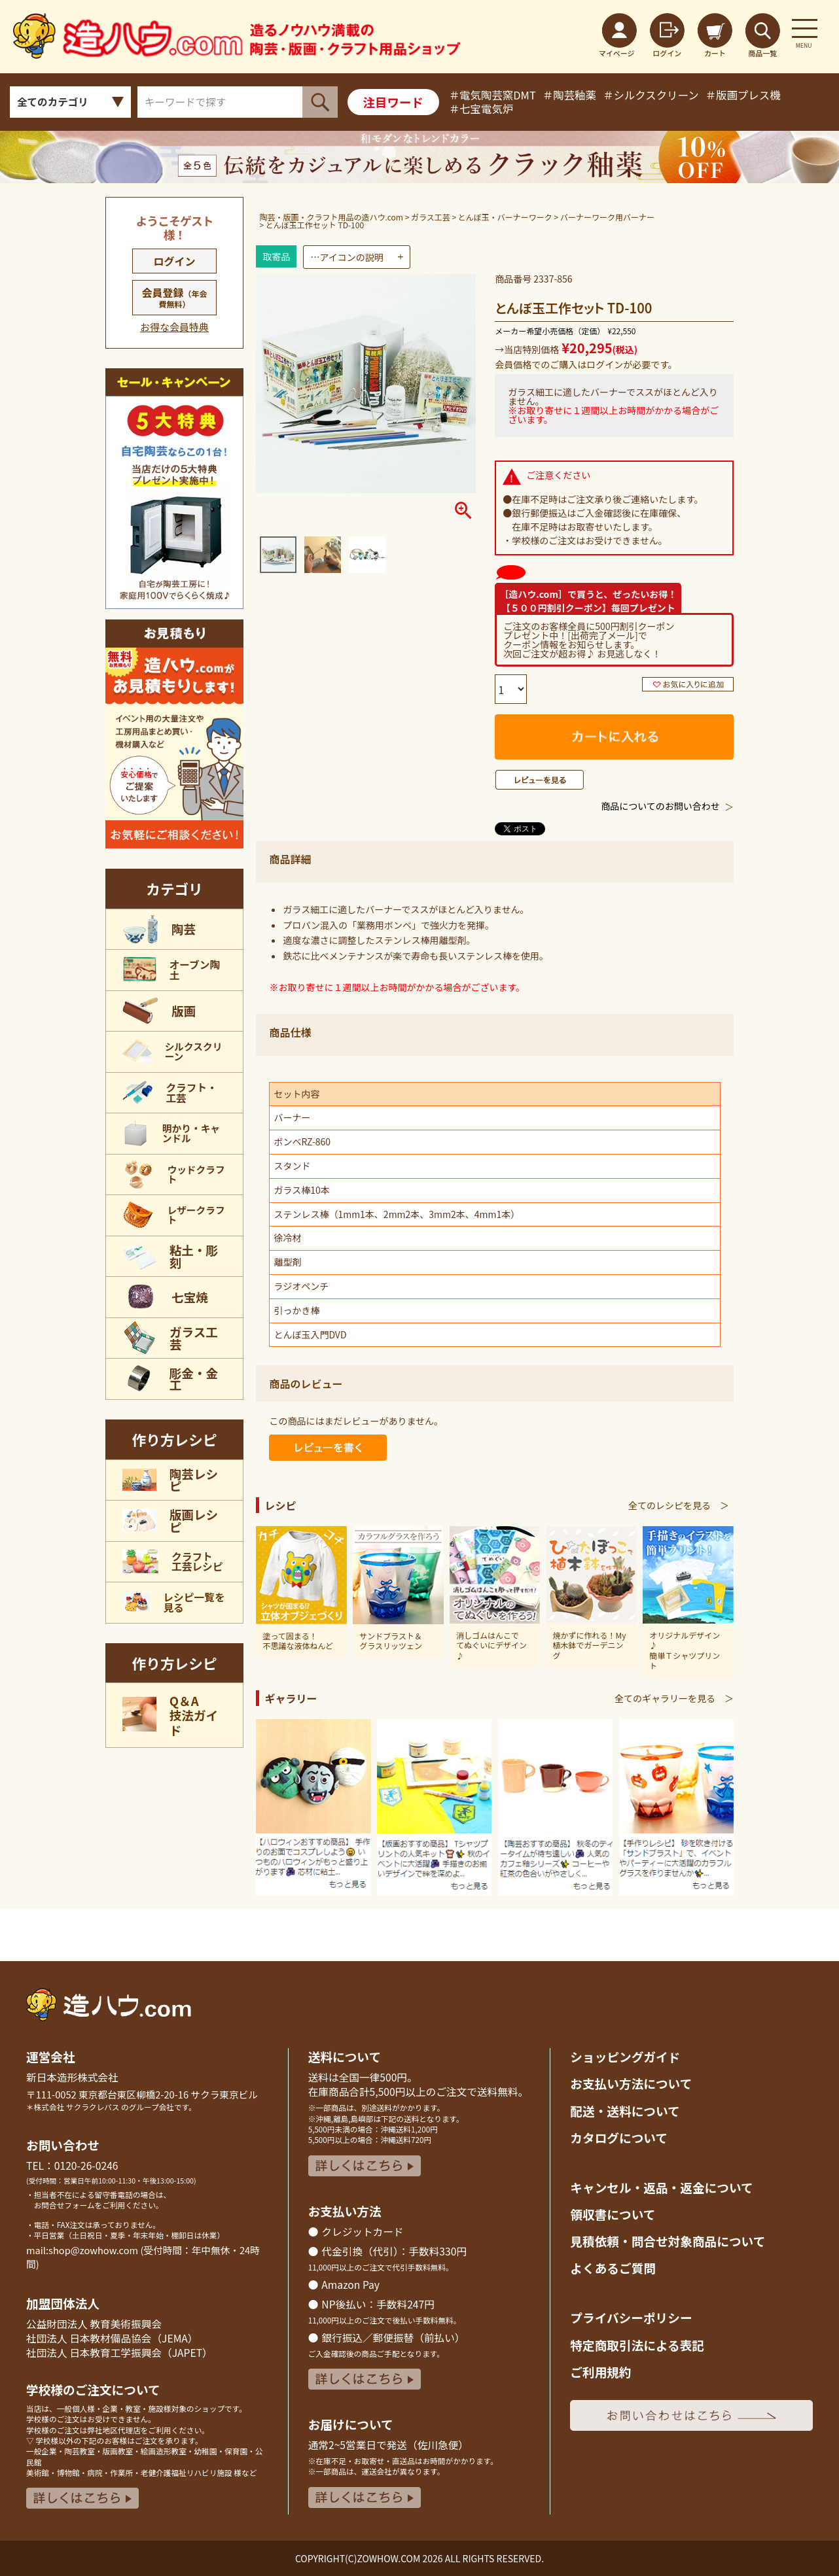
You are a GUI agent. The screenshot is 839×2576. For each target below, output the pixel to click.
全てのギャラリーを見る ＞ (674, 1698)
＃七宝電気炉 (481, 108)
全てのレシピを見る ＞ (678, 1505)
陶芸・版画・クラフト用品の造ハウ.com (331, 216)
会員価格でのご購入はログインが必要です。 (586, 364)
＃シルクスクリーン (651, 95)
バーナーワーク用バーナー (607, 216)
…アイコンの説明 (346, 257)
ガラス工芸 (430, 216)
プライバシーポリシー (631, 2317)
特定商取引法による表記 (637, 2345)
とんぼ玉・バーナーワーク (505, 216)
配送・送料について (624, 2110)
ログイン (175, 261)
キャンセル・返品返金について (661, 2187)
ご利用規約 (600, 2371)
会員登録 (174, 297)
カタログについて (619, 2137)
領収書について (612, 2214)
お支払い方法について (631, 2083)
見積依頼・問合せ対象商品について (667, 2241)
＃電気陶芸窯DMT (492, 95)
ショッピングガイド (625, 2056)
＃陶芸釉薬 (569, 95)
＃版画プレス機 (743, 95)
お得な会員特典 (174, 327)
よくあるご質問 (613, 2267)
